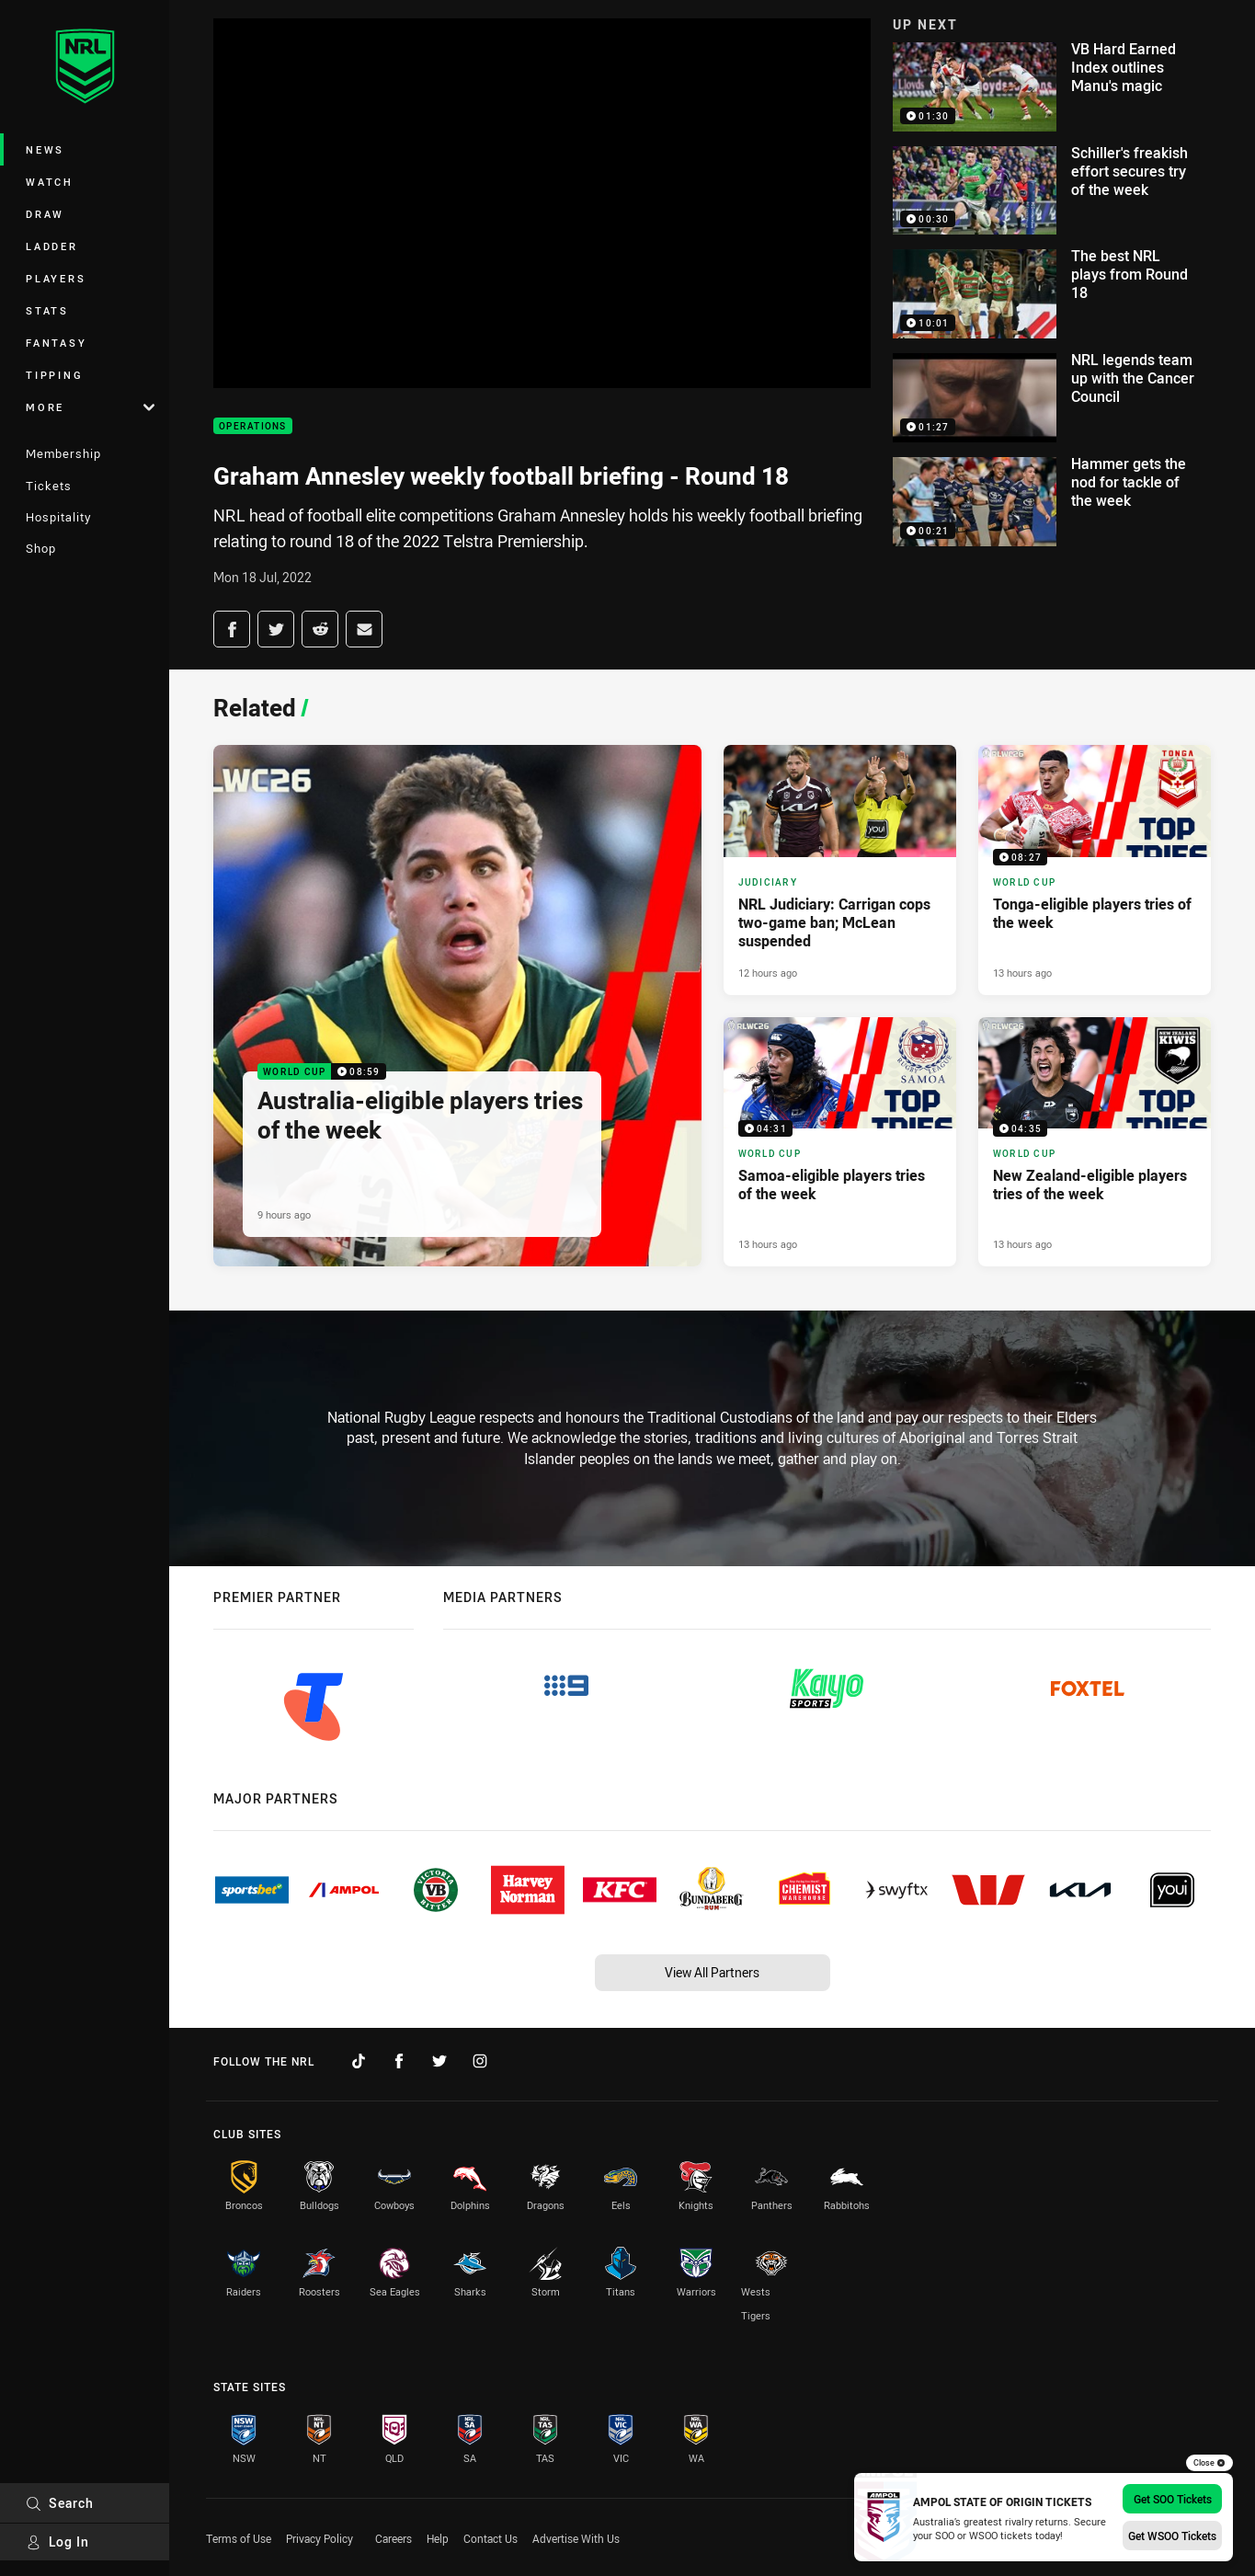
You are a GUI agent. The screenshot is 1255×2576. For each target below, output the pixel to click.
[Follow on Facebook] (399, 2061)
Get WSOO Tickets (1172, 2535)
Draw (45, 214)
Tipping (54, 375)
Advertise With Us (576, 2538)
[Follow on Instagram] (480, 2061)
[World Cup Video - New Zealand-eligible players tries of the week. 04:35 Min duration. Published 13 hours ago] (1094, 1142)
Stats (47, 310)
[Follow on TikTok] (358, 2061)
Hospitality (58, 517)
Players (56, 278)
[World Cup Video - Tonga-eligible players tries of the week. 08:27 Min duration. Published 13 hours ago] (1094, 870)
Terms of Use (238, 2538)
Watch (50, 182)
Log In (57, 2541)
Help (438, 2538)
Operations (253, 426)
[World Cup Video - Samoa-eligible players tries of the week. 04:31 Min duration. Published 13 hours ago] (840, 1142)
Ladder (52, 246)
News (45, 149)
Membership (63, 453)
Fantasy (56, 342)
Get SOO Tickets (1173, 2498)
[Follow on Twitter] (439, 2061)
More (90, 407)
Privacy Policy (319, 2538)
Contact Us (490, 2538)
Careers (393, 2538)
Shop (41, 548)
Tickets (49, 485)
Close (1209, 2462)
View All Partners (712, 1972)
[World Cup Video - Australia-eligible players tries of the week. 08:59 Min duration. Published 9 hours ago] (457, 1006)
